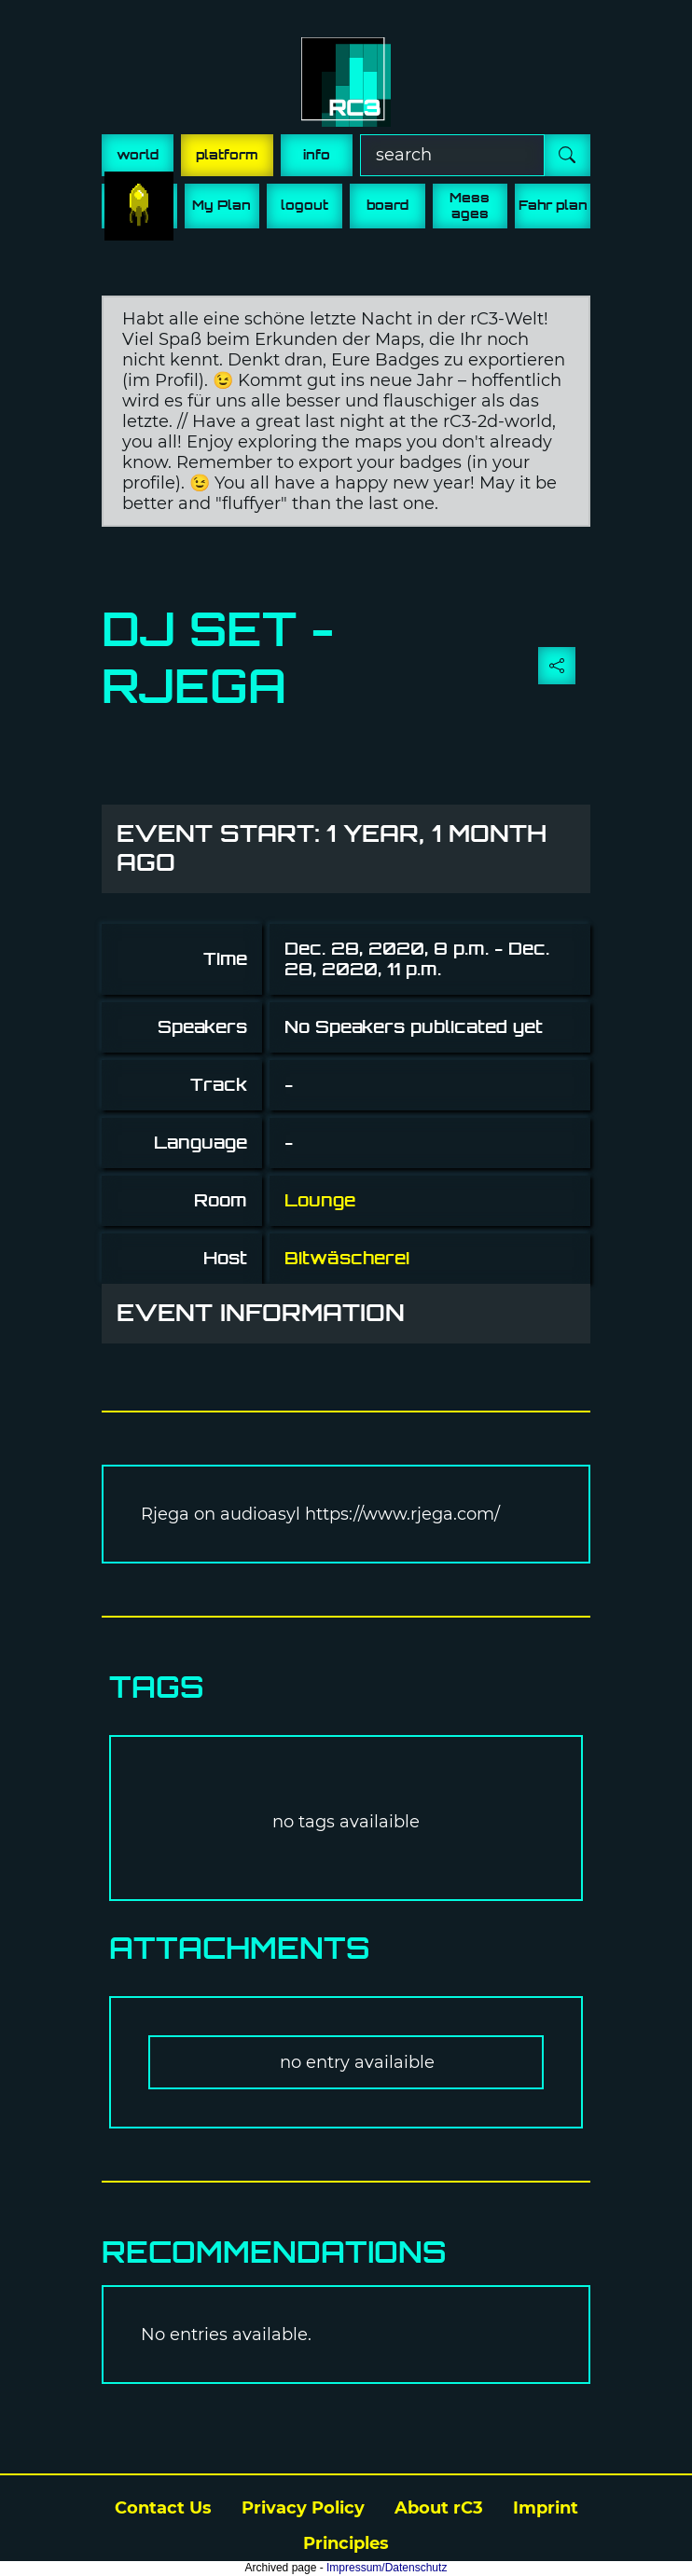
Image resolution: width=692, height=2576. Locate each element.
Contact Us (163, 2508)
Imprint (545, 2508)
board (387, 205)
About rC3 (438, 2508)
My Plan (221, 205)
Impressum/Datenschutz (386, 2567)
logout (304, 205)
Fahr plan (553, 205)
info (316, 154)
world (138, 154)
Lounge (319, 1200)
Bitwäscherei (346, 1258)
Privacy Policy (303, 2508)
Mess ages (470, 205)
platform (227, 154)
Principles (346, 2543)
